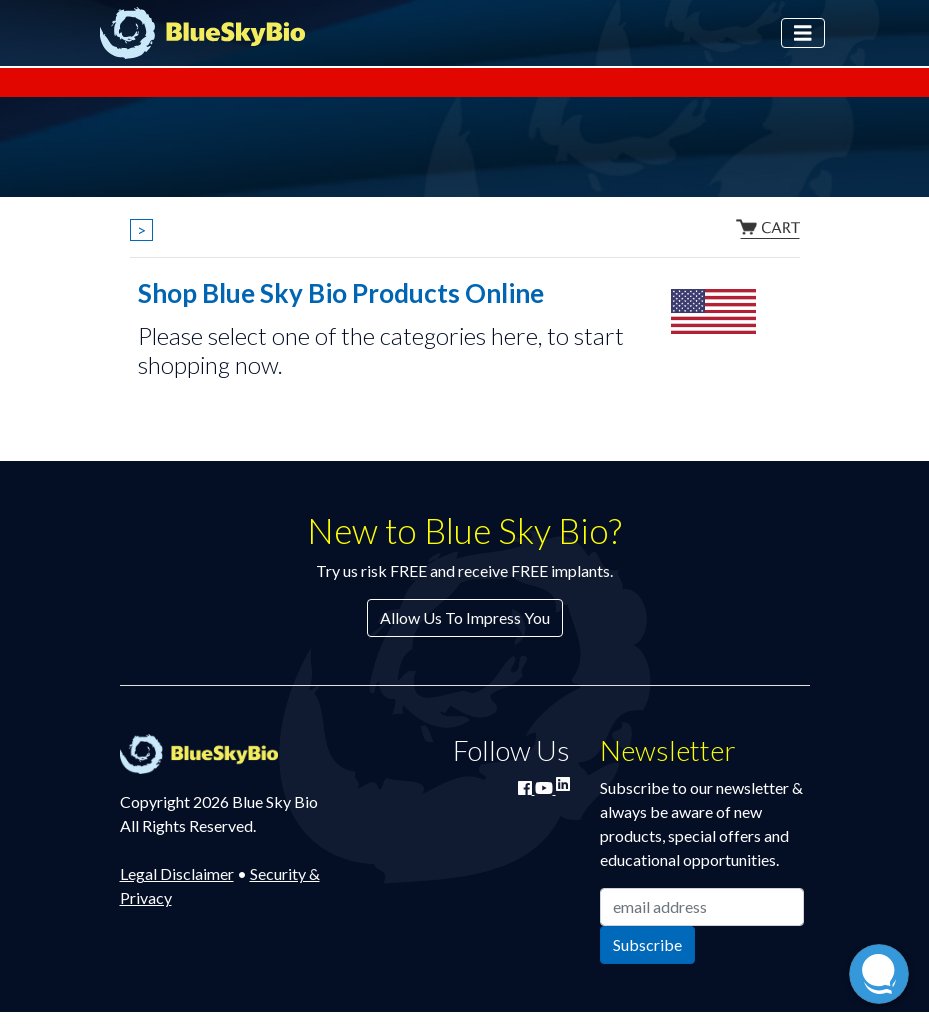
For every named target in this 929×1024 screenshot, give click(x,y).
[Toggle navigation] (803, 33)
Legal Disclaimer (177, 873)
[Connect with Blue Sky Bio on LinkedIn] (563, 783)
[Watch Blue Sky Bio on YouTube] (545, 787)
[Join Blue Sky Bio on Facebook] (526, 787)
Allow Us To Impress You (465, 617)
